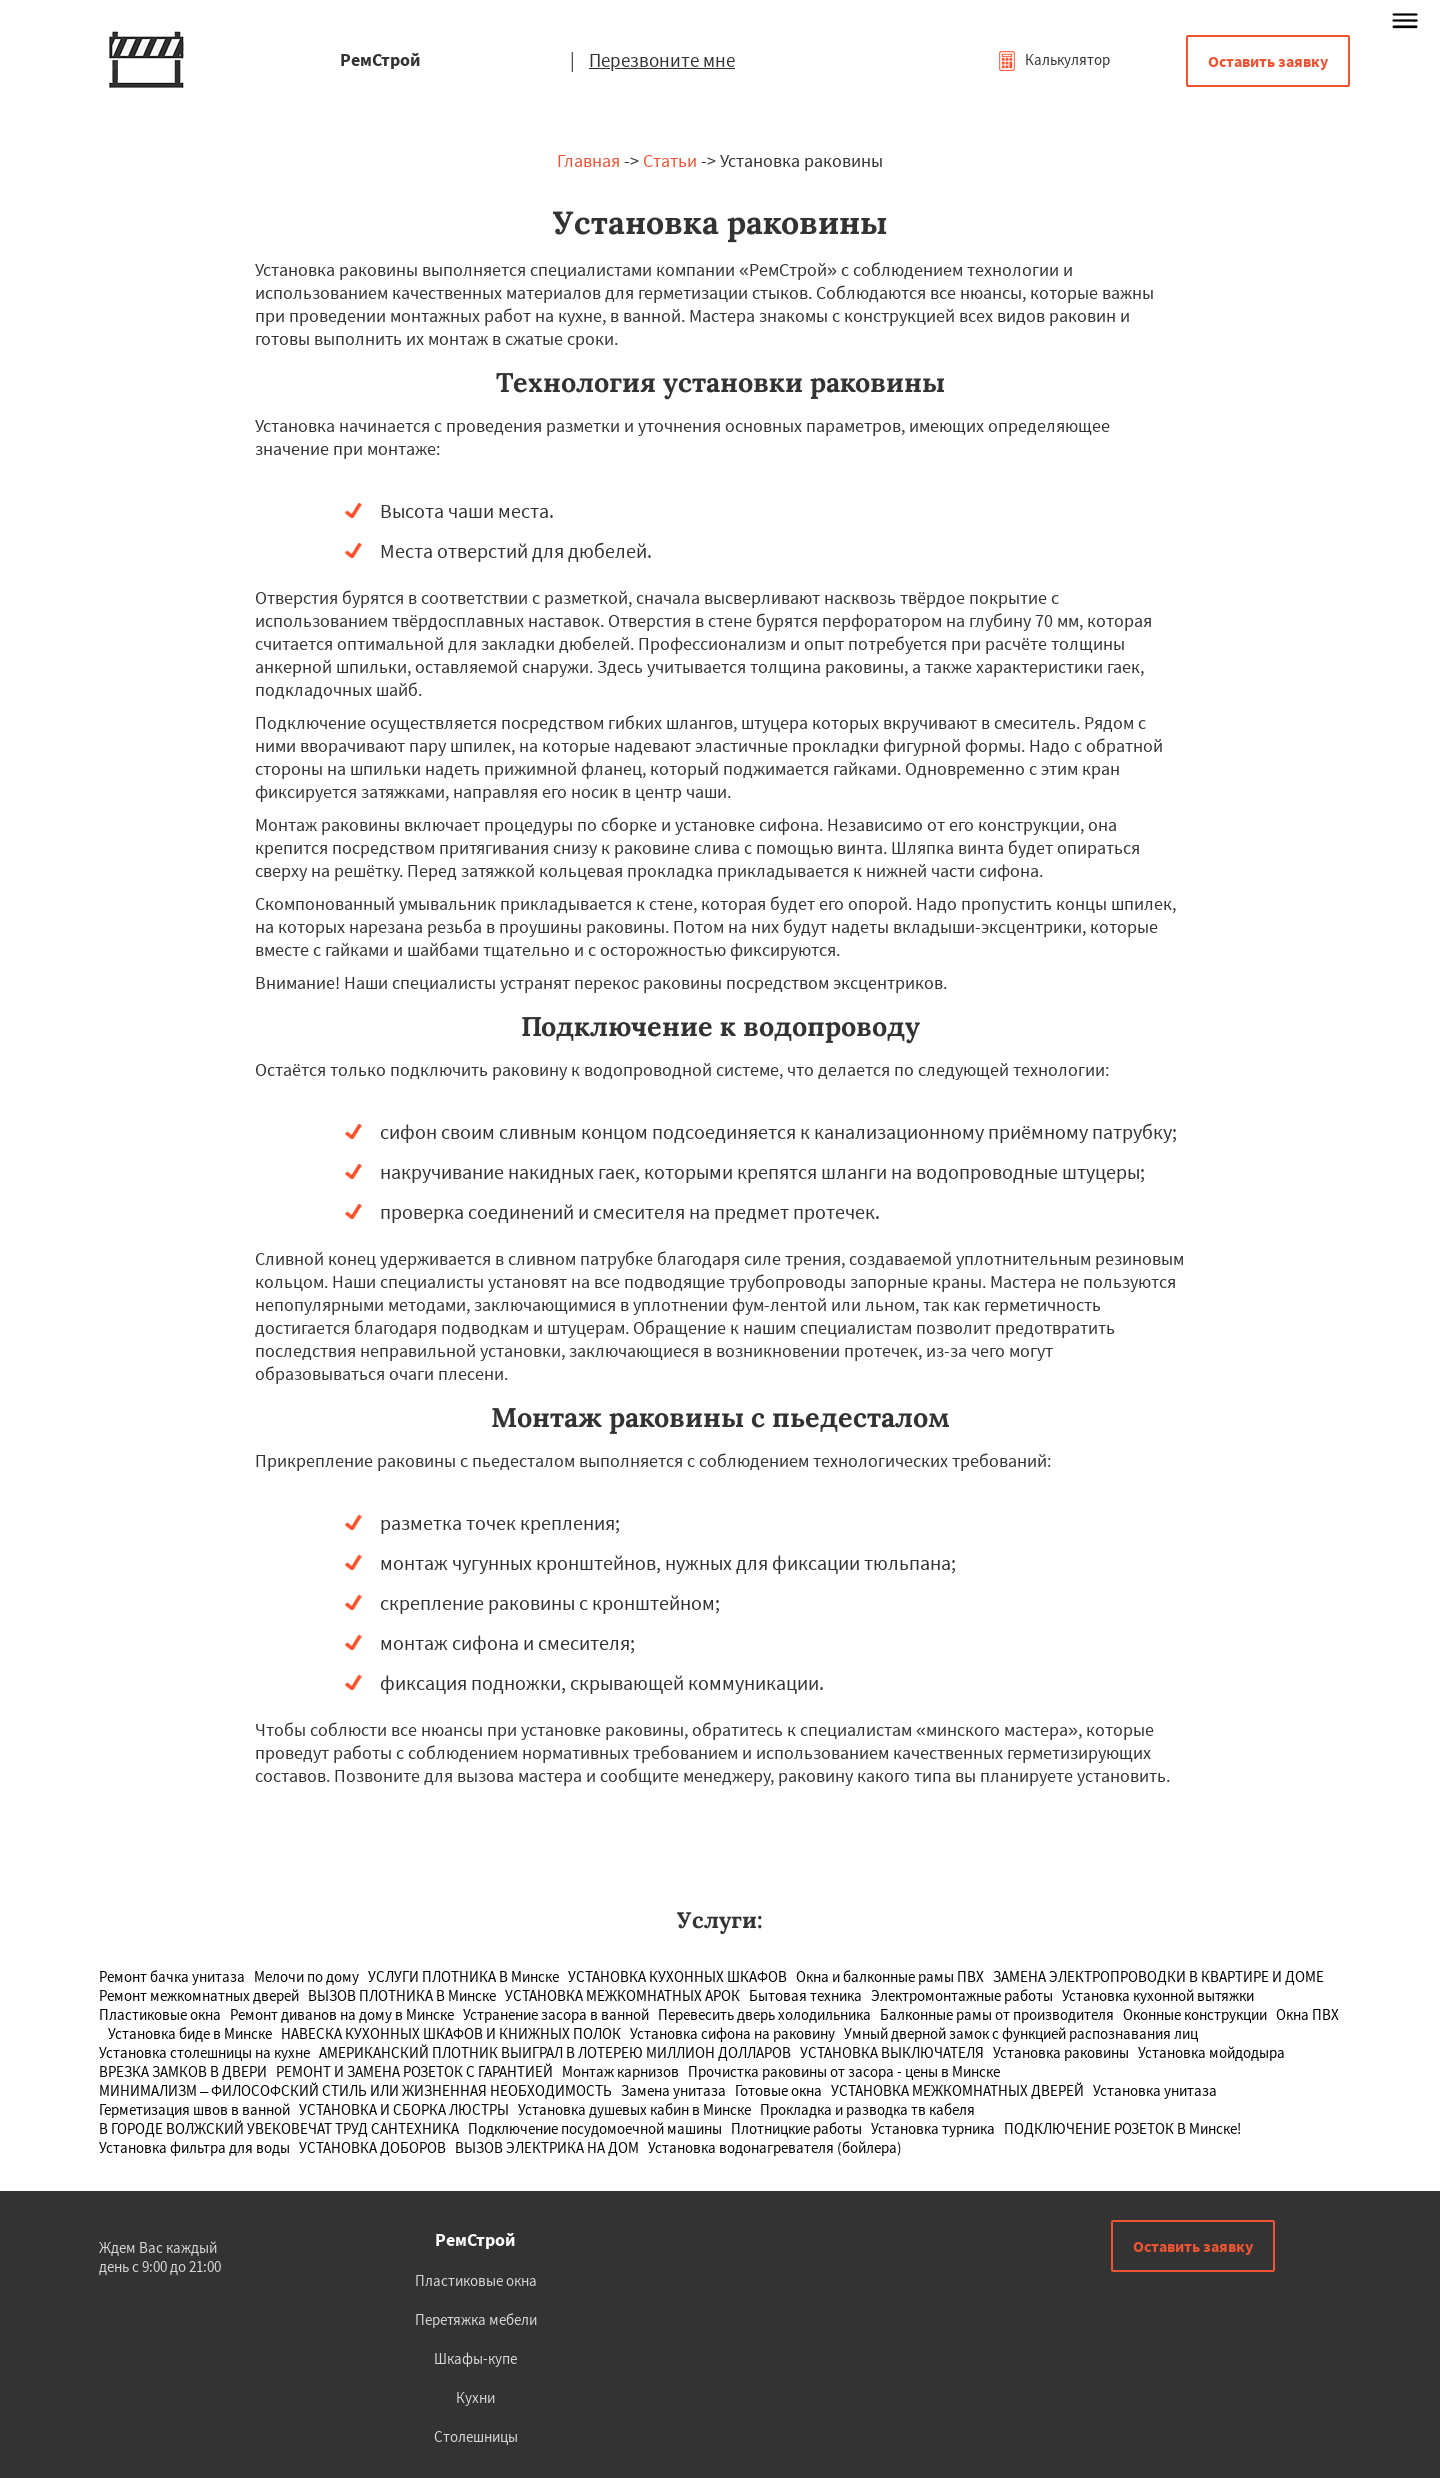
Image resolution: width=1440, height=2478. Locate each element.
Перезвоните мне (662, 60)
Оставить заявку (1268, 61)
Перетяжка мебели (476, 2319)
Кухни (475, 2397)
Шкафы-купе (475, 2358)
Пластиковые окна (476, 2280)
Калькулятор (1053, 59)
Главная (588, 160)
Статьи (670, 160)
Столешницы (476, 2436)
